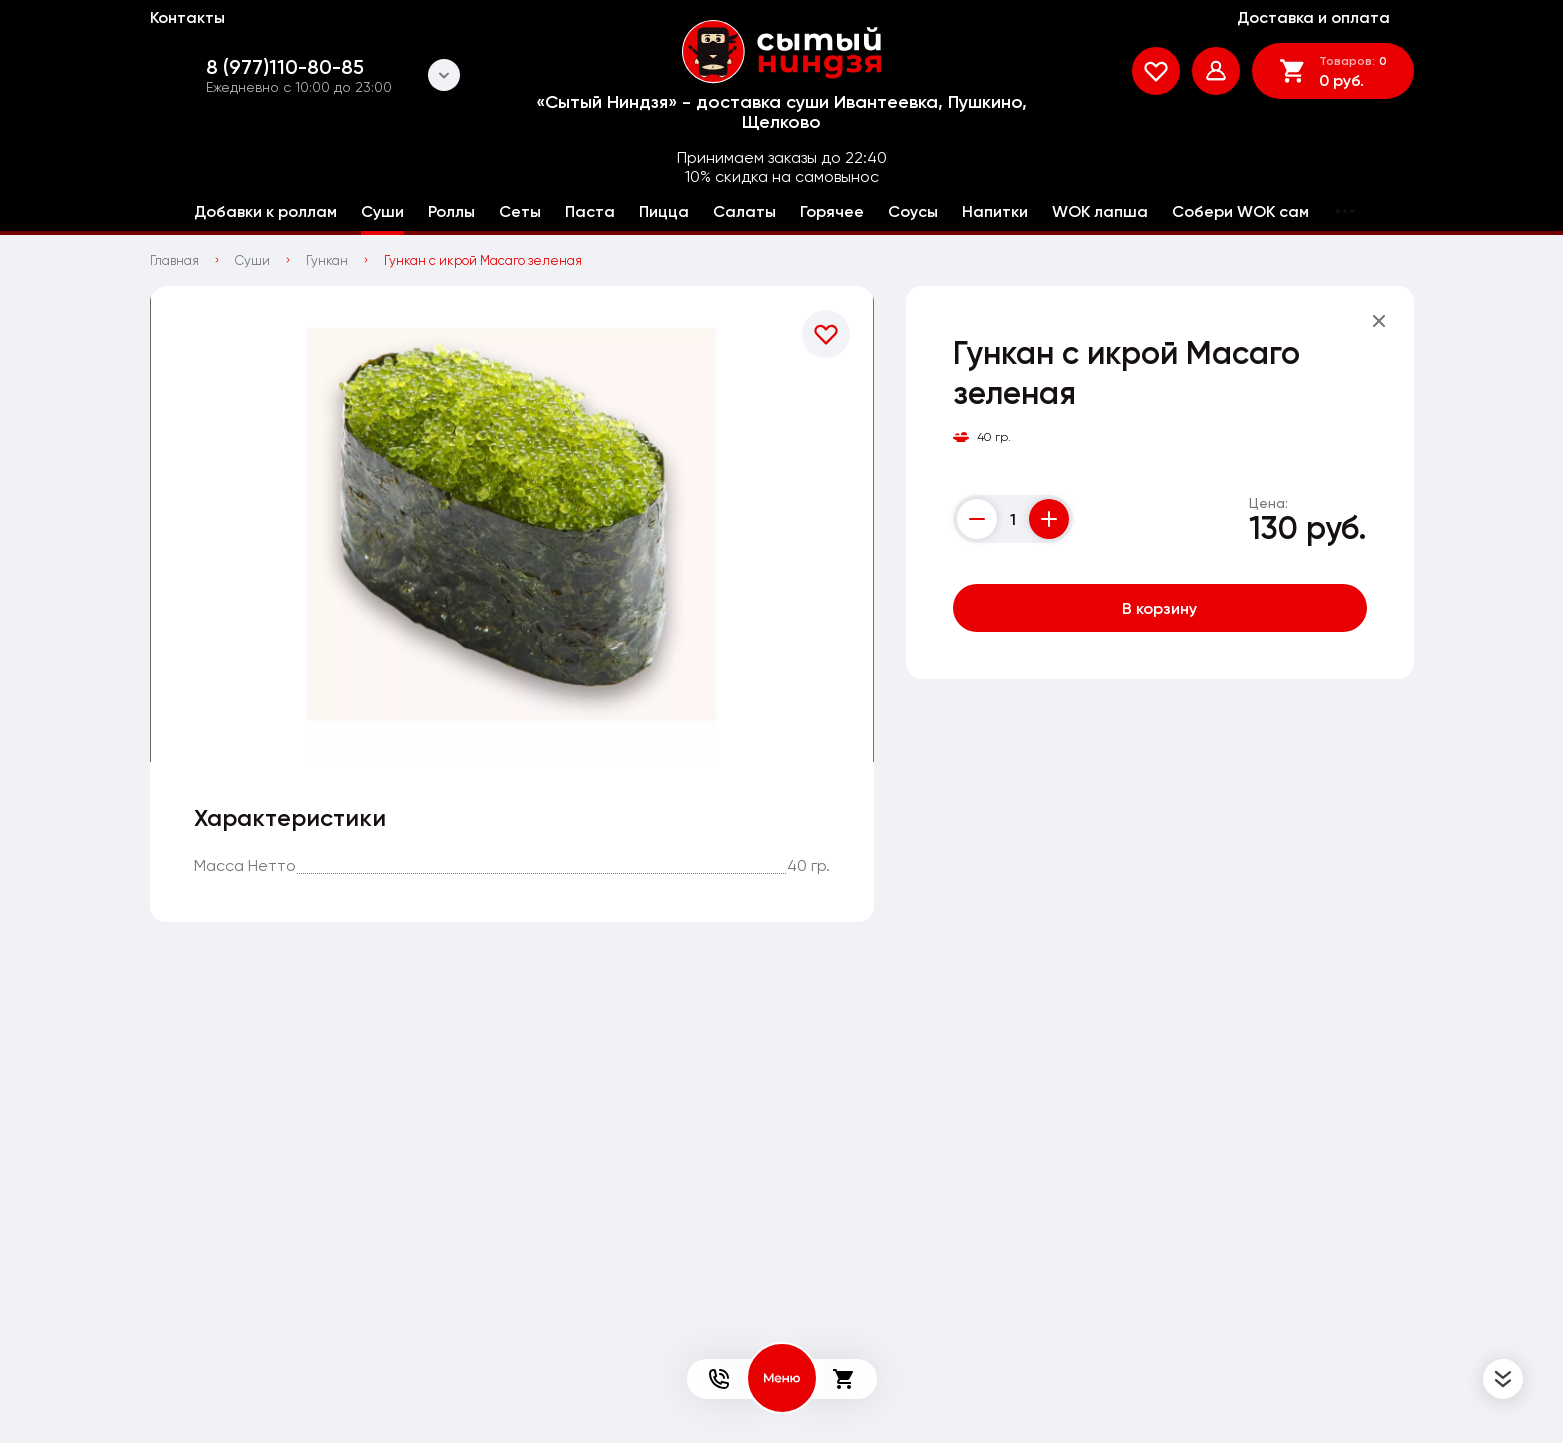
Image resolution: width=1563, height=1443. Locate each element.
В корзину (1159, 608)
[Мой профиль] (1216, 71)
